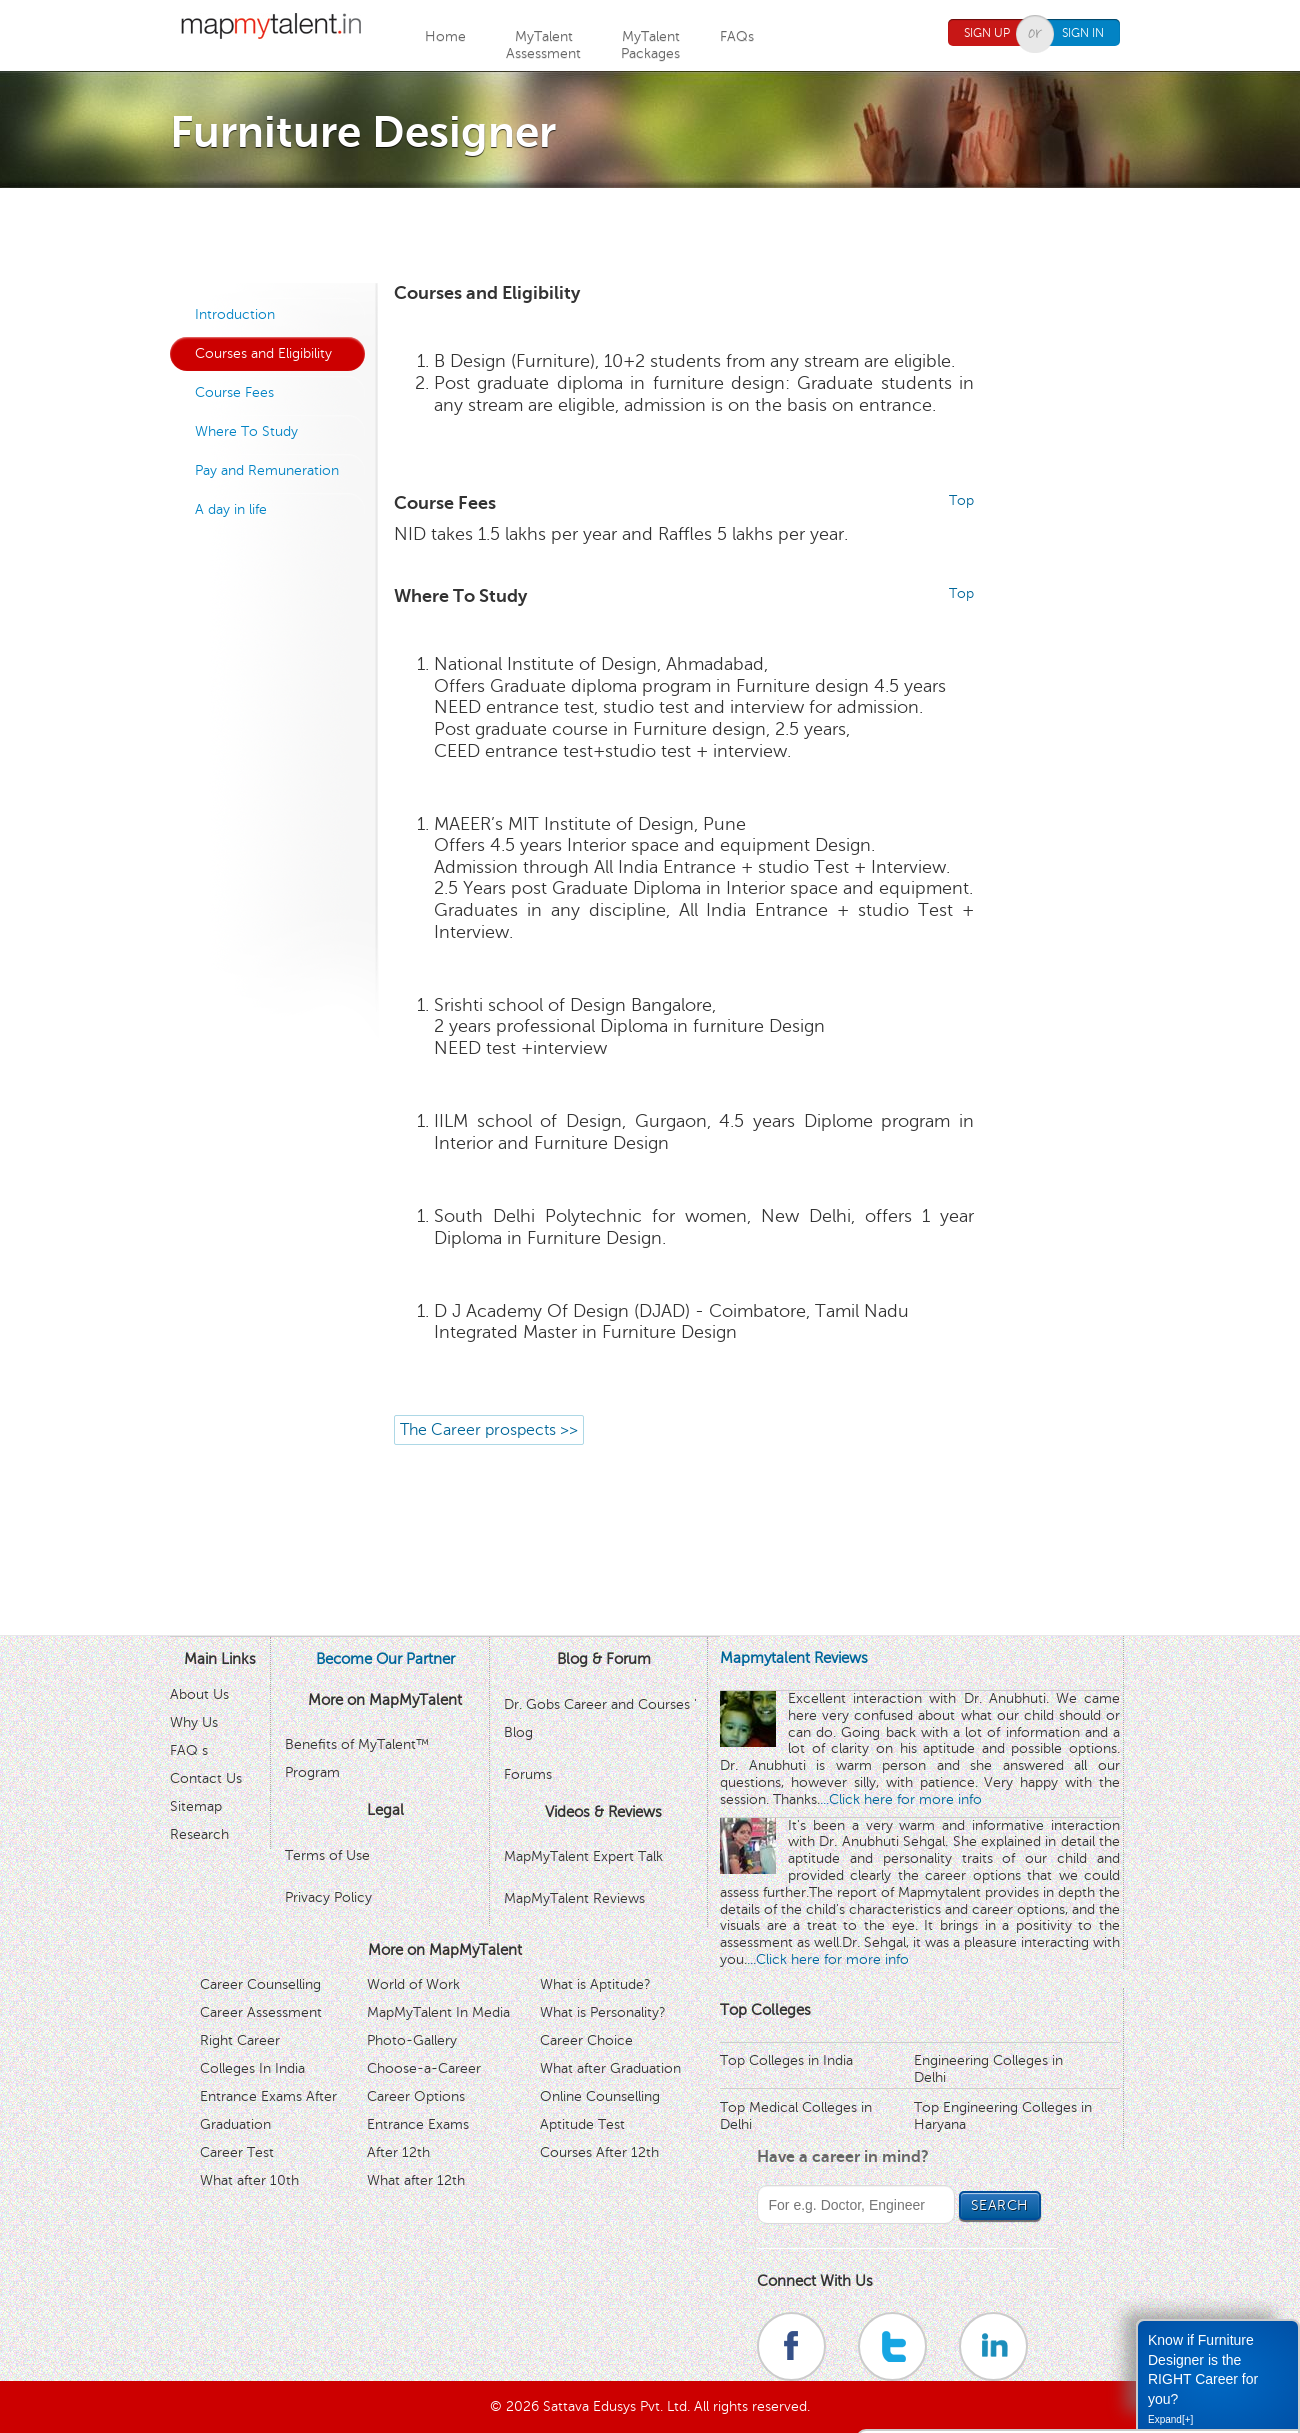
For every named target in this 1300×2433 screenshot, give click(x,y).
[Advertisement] (650, 233)
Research (199, 1834)
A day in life (231, 509)
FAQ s (189, 1750)
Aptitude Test (582, 2124)
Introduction (235, 314)
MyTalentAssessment (543, 45)
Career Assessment (261, 2012)
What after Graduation (610, 2068)
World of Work (413, 1984)
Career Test (237, 2152)
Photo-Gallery (412, 2040)
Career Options (416, 2096)
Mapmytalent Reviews (794, 1658)
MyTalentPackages (650, 45)
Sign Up (987, 33)
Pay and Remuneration (267, 470)
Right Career (240, 2040)
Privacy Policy (328, 1897)
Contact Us (206, 1778)
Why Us (194, 1722)
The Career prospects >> (489, 1430)
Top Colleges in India (786, 2060)
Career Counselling (260, 1984)
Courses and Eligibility (263, 353)
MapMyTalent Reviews (574, 1898)
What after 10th (249, 2180)
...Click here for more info (901, 1799)
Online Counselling (600, 2096)
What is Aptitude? (595, 1984)
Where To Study (246, 431)
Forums (528, 1774)
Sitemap (196, 1806)
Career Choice (586, 2040)
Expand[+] (1170, 2419)
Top (961, 500)
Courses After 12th (599, 2152)
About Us (199, 1694)
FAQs (737, 36)
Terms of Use (327, 1855)
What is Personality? (603, 2012)
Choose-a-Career (424, 2068)
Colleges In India (252, 2068)
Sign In (1083, 33)
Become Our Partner (385, 1659)
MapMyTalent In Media (438, 2012)
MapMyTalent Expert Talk (583, 1856)
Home (445, 36)
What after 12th (416, 2180)
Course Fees (234, 392)
